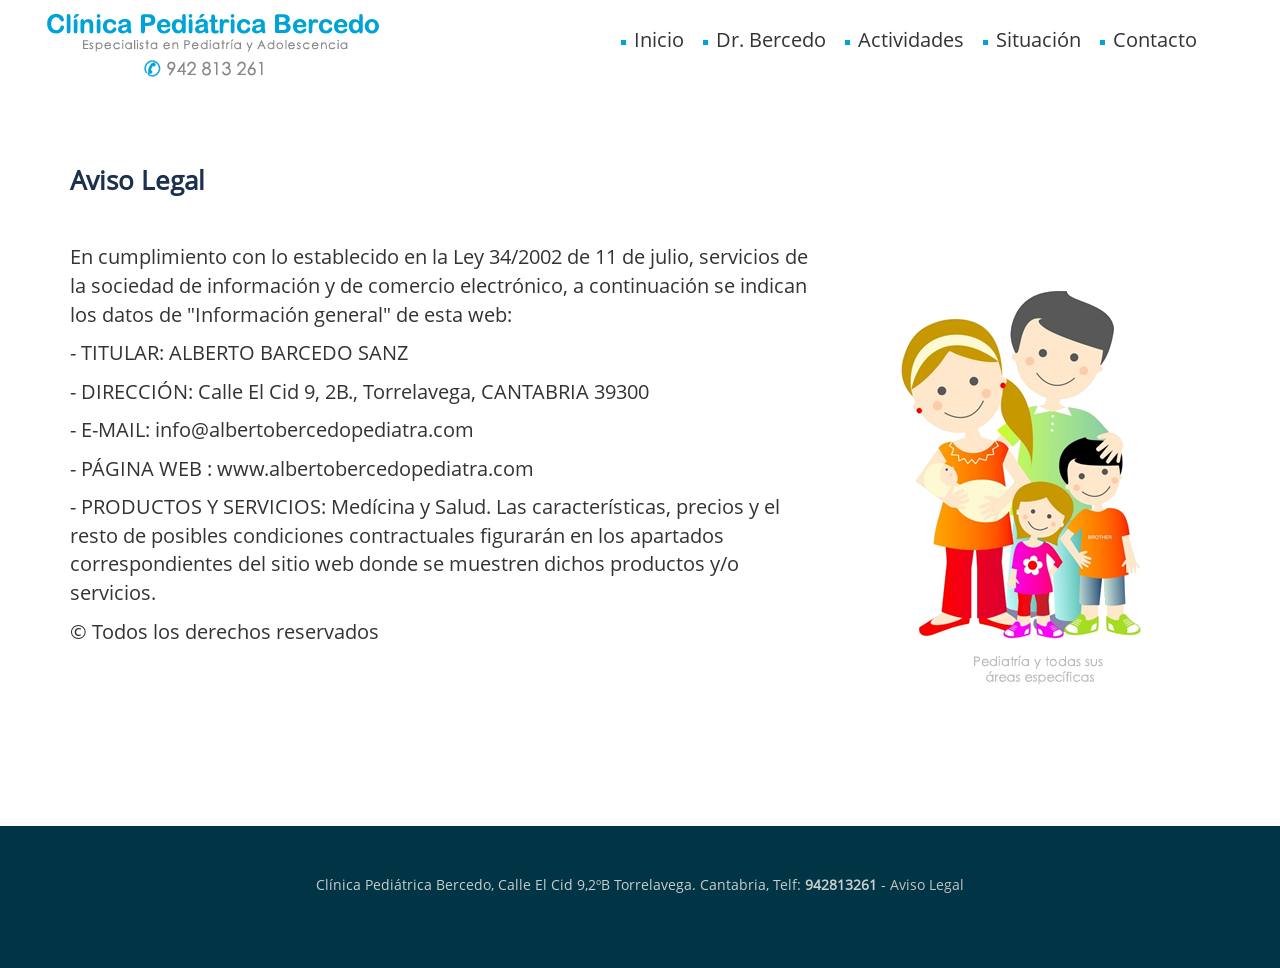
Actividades (903, 38)
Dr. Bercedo (763, 38)
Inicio (651, 38)
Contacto (1147, 38)
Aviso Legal (927, 884)
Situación (1030, 38)
